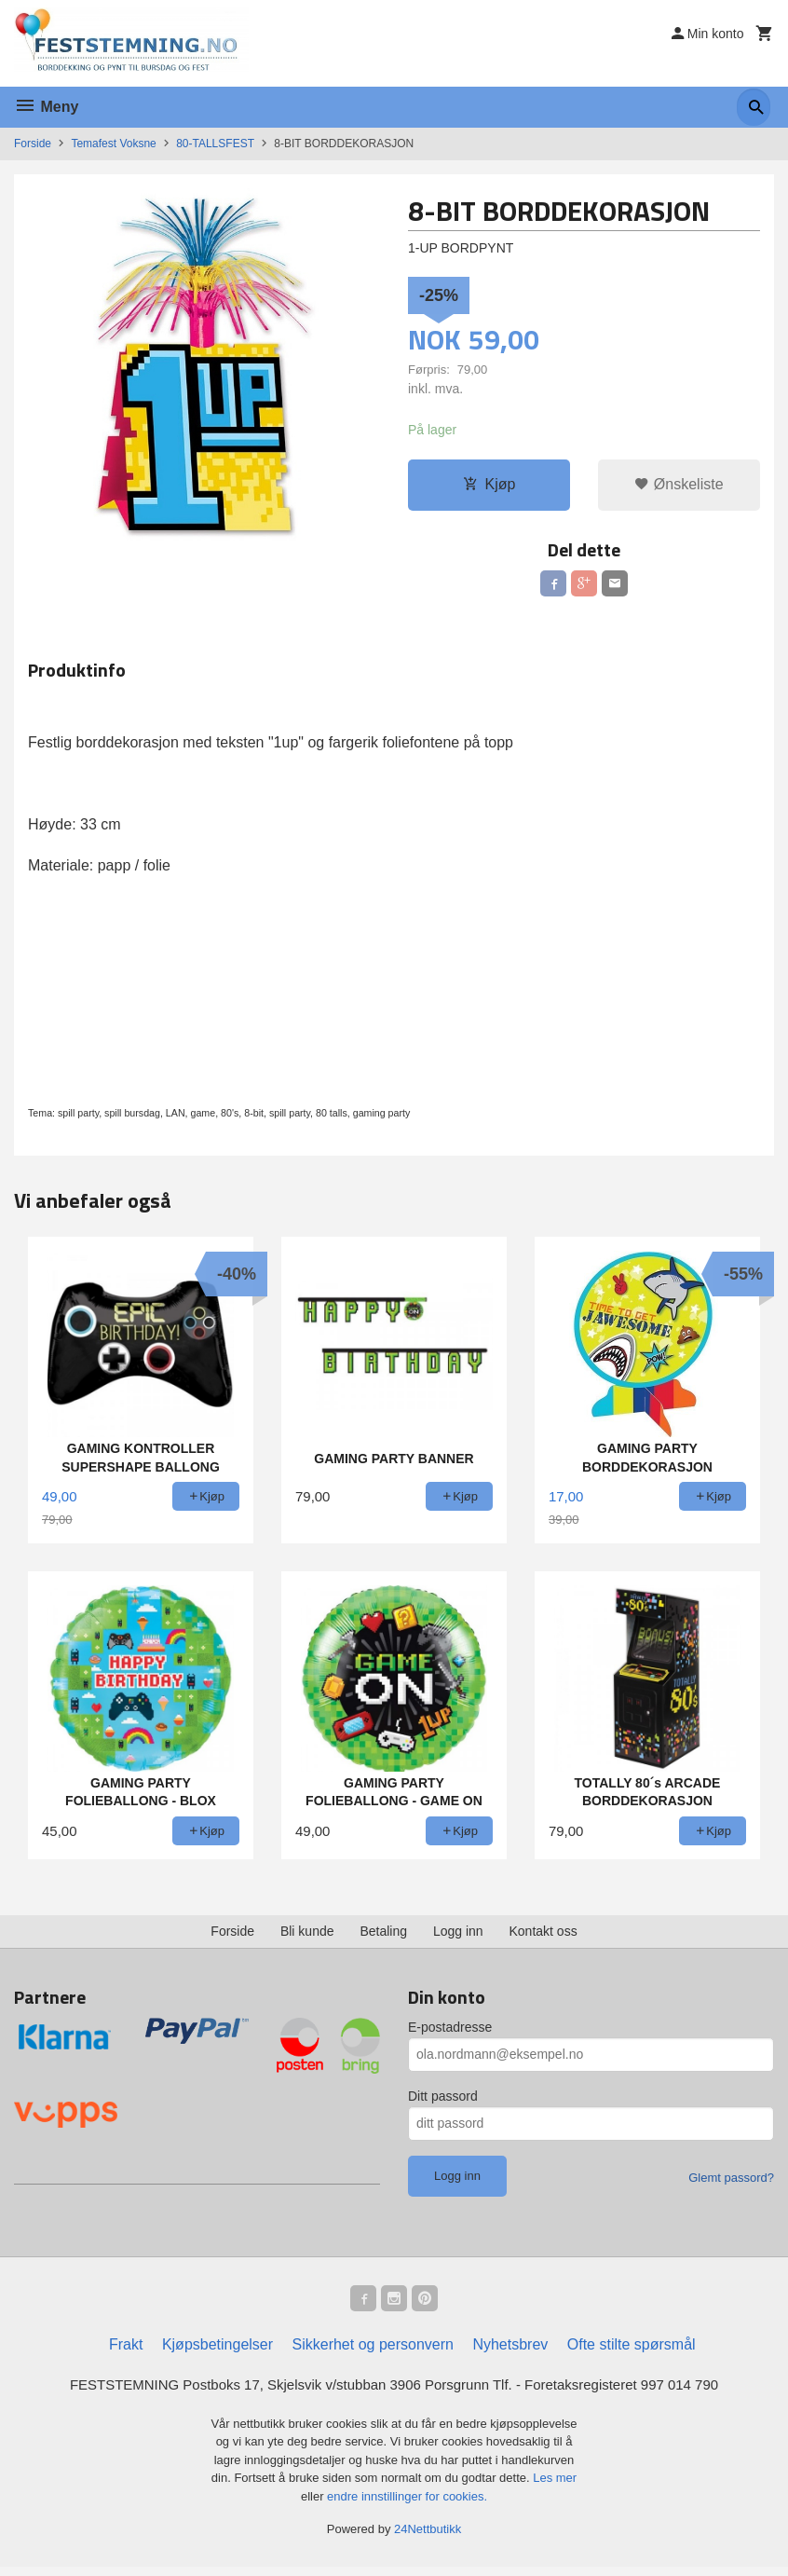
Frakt (126, 2353)
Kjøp (489, 485)
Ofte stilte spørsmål (631, 2353)
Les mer (555, 2488)
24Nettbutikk (427, 2539)
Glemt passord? (731, 2182)
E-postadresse (450, 2031)
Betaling (383, 1935)
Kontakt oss (543, 1935)
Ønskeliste (678, 485)
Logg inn (458, 1935)
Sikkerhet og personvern (373, 2353)
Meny (46, 107)
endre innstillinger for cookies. (407, 2506)
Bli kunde (307, 1935)
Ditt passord (443, 2100)
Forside (32, 143)
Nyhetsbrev (510, 2353)
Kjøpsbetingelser (217, 2353)
